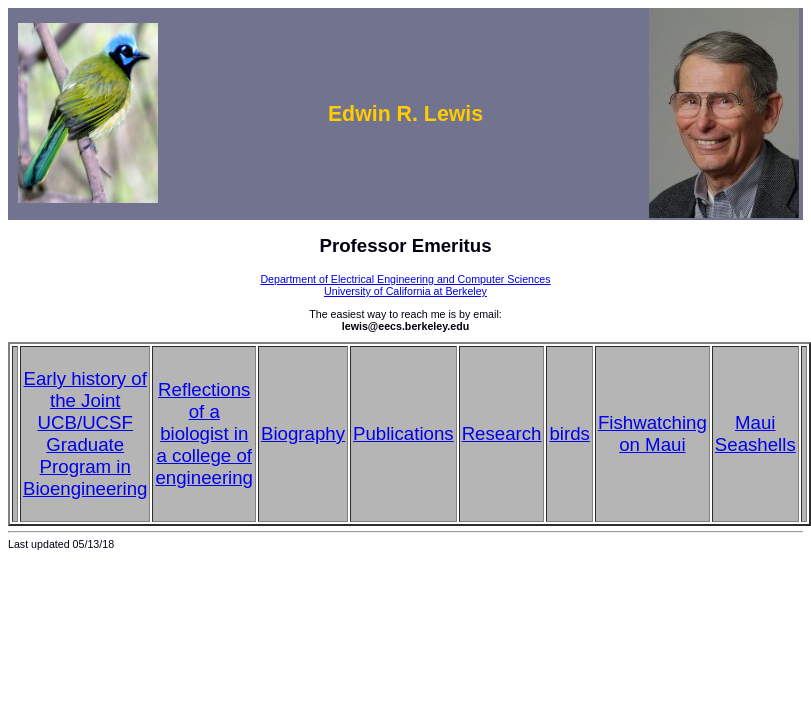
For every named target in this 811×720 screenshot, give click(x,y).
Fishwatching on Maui (652, 433)
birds (569, 433)
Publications (403, 433)
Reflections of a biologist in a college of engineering (204, 433)
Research (502, 433)
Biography (303, 433)
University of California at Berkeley (405, 291)
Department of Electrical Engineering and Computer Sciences (405, 279)
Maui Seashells (755, 433)
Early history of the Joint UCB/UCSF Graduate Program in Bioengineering (85, 433)
